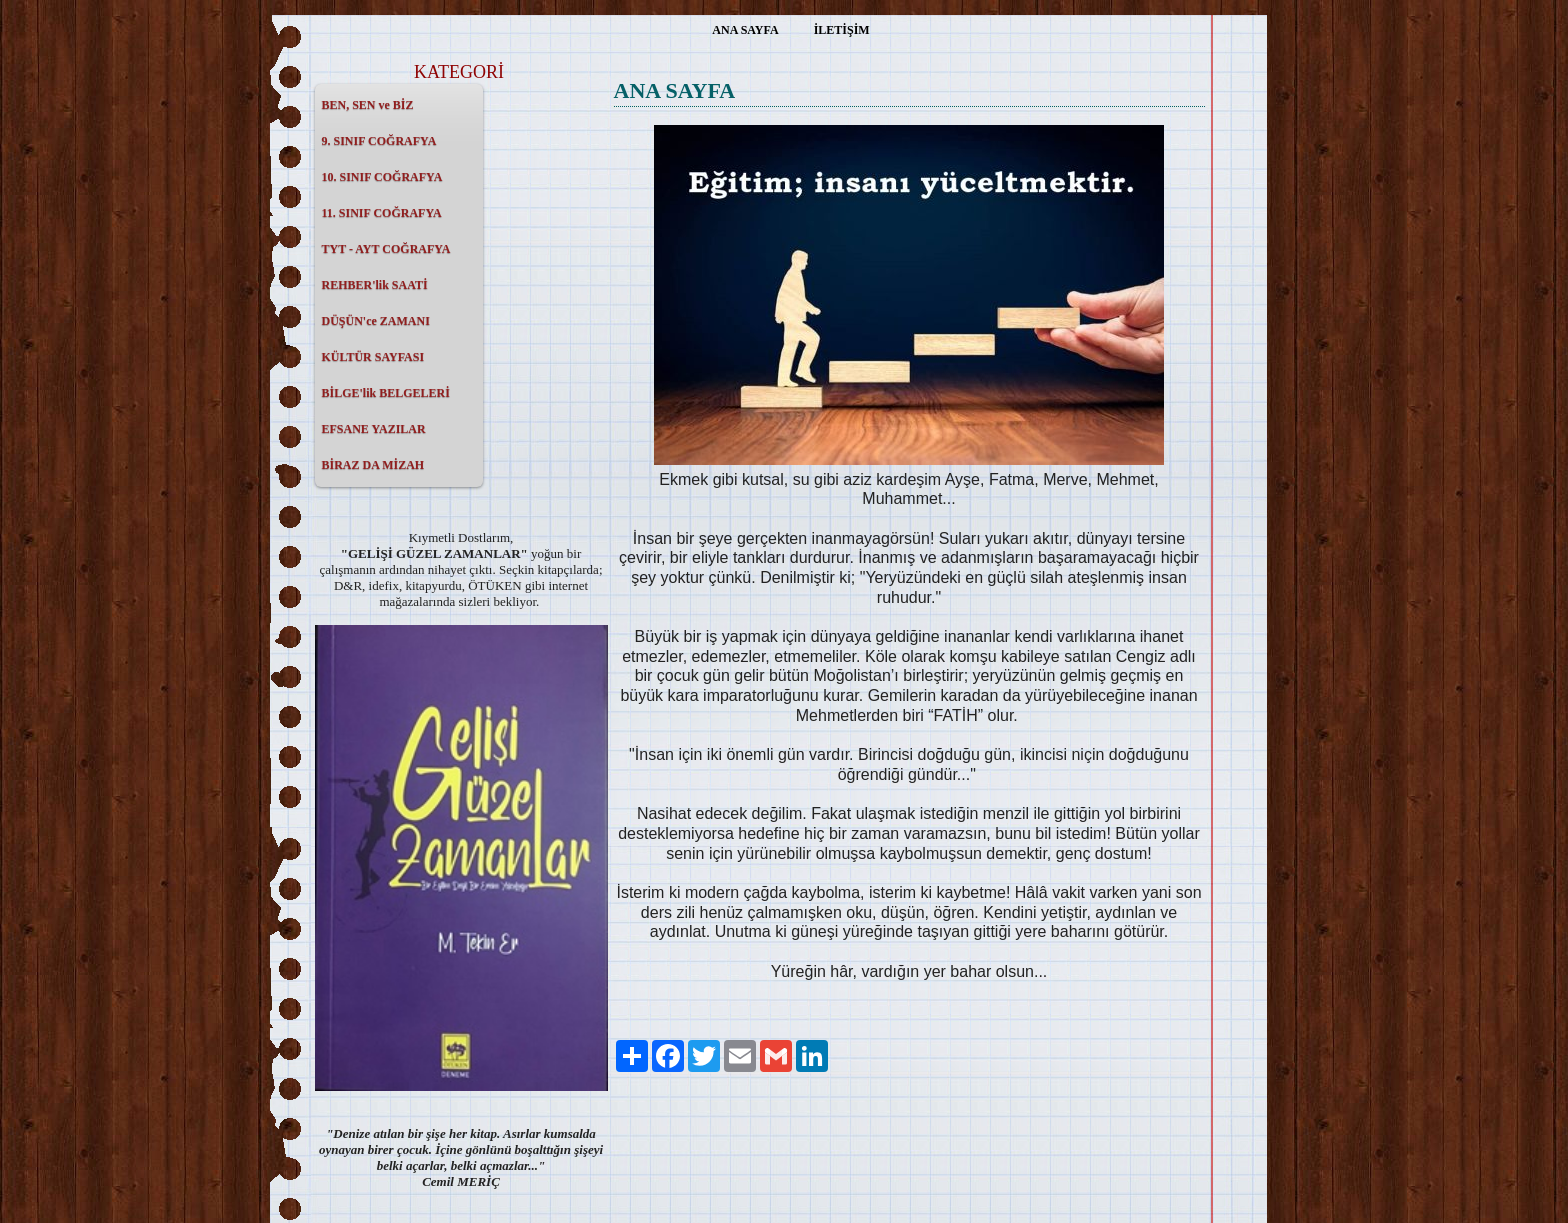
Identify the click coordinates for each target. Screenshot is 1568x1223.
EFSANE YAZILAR (374, 429)
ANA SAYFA (745, 30)
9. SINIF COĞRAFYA (379, 141)
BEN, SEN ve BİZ (368, 105)
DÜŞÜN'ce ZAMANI (376, 321)
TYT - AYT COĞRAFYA (386, 249)
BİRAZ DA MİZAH (373, 465)
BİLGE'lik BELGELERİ (386, 393)
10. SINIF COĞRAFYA (382, 177)
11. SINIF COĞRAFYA (382, 213)
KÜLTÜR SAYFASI (373, 357)
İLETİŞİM (842, 30)
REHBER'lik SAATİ (375, 285)
